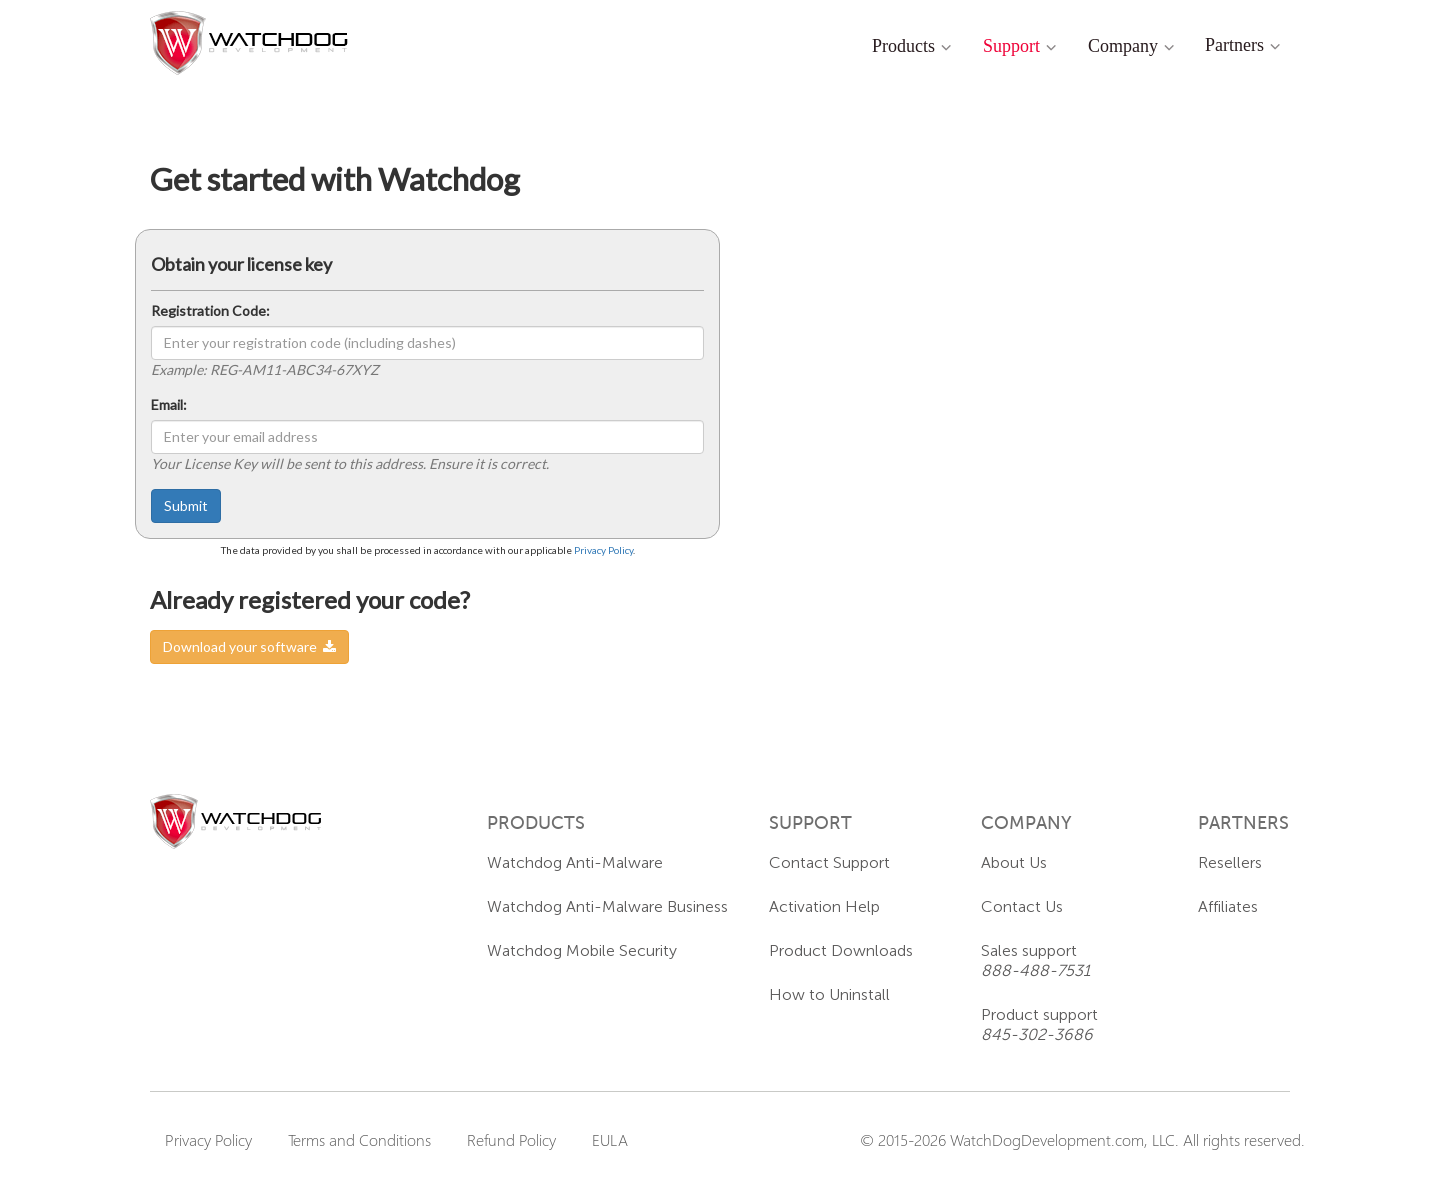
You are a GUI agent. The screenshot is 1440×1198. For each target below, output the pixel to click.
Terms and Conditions (359, 1139)
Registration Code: (210, 310)
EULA (610, 1139)
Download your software (249, 646)
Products (903, 46)
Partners (1234, 45)
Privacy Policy (603, 550)
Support (1011, 46)
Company (1123, 46)
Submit (186, 505)
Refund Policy (511, 1139)
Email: (169, 404)
